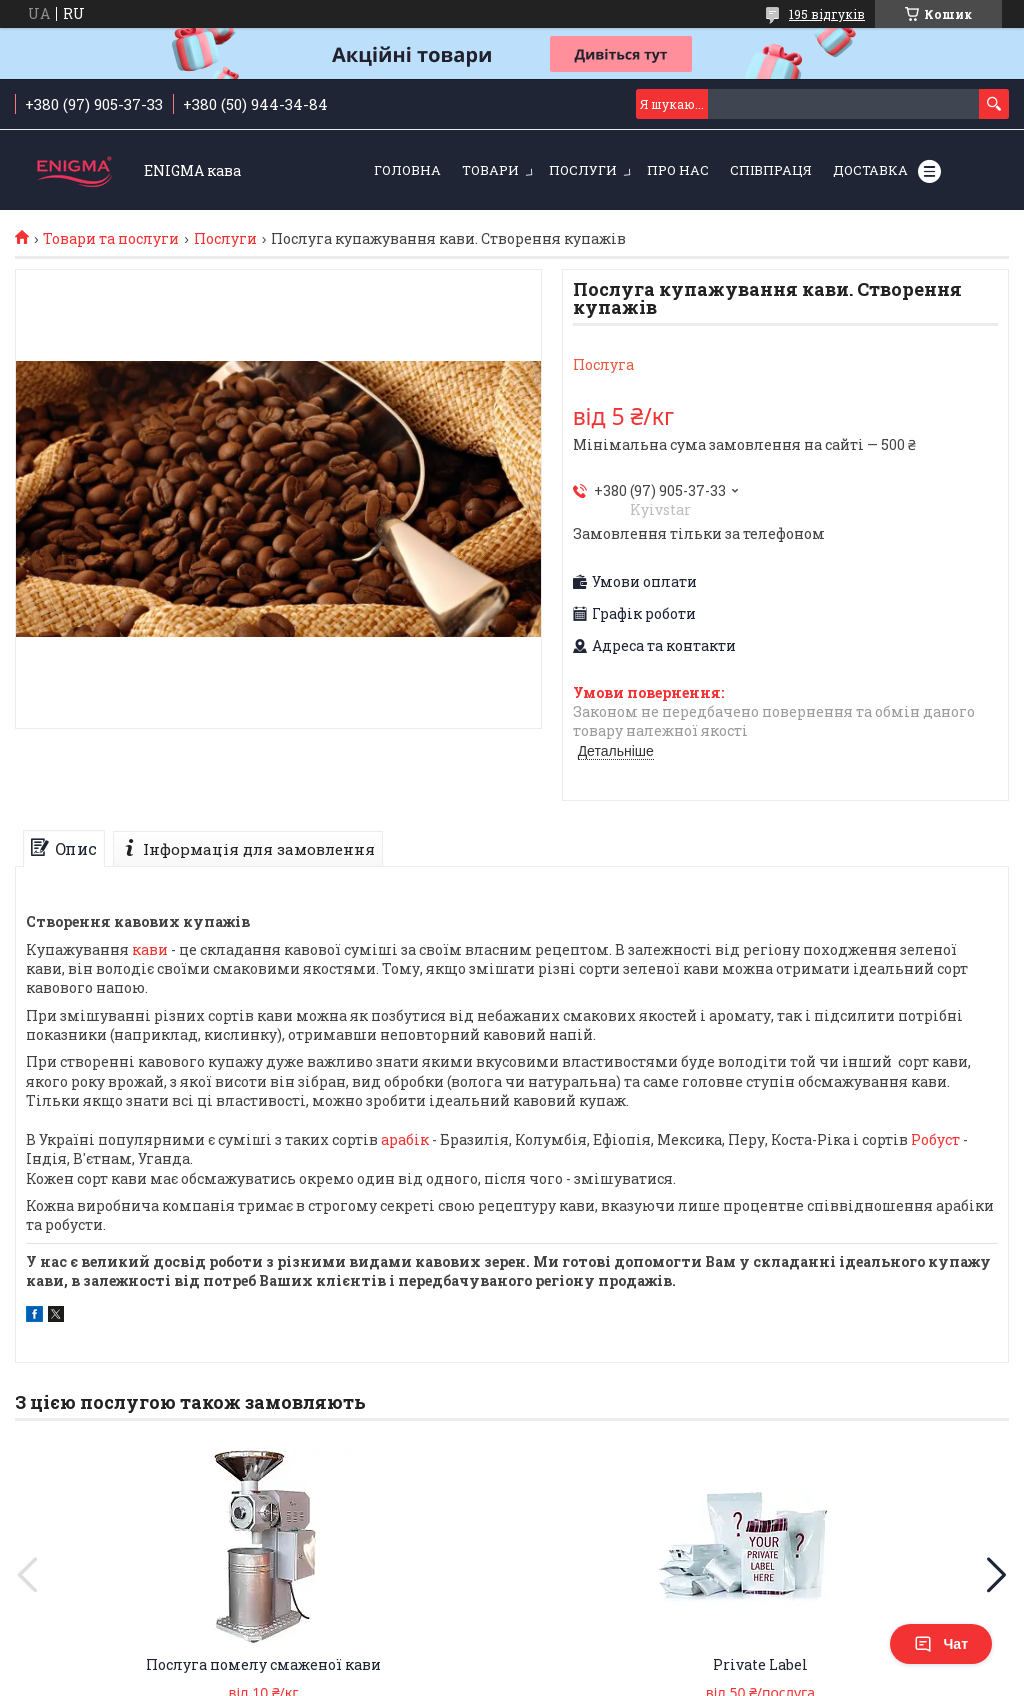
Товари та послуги (111, 239)
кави (150, 949)
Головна (407, 170)
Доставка (870, 170)
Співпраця (771, 170)
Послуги (583, 170)
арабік (405, 1139)
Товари (490, 170)
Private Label (760, 1664)
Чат (941, 1644)
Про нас (678, 170)
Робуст (935, 1139)
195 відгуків (827, 14)
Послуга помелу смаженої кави (263, 1664)
